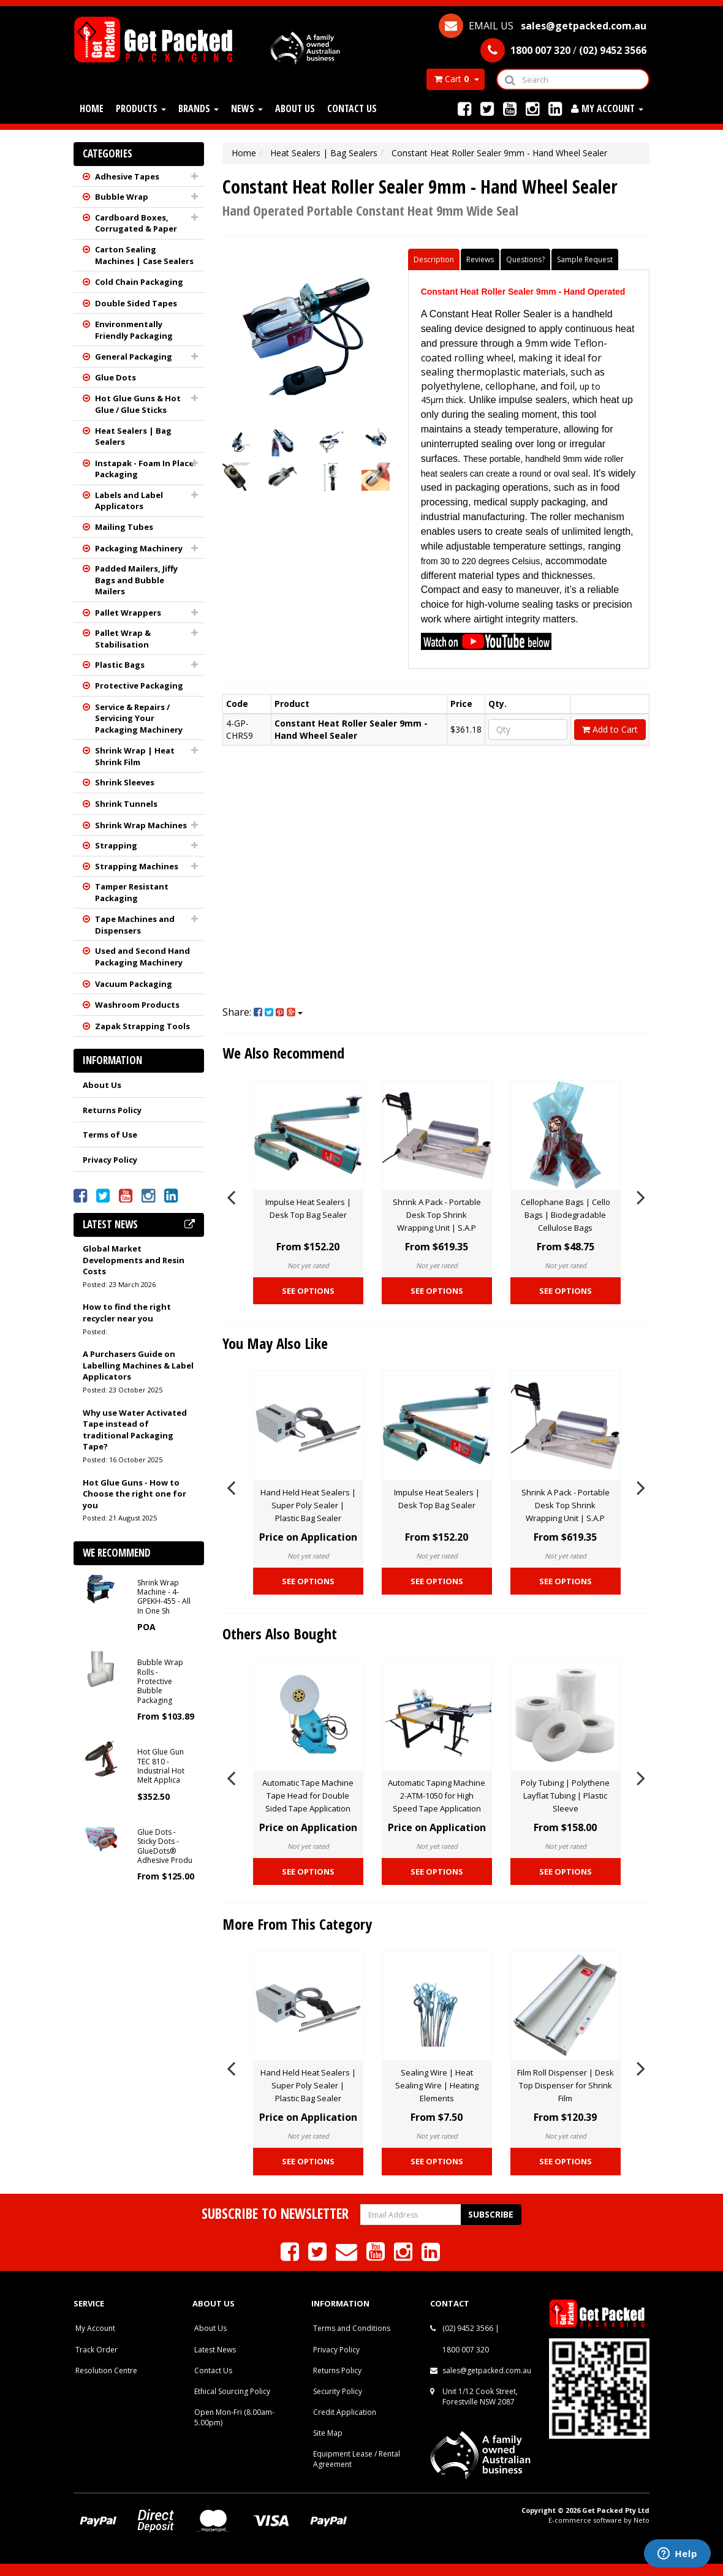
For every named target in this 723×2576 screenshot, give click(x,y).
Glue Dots (115, 377)
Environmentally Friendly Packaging (134, 330)
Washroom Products (137, 1004)
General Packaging (133, 356)
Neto (641, 2520)
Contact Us (352, 108)
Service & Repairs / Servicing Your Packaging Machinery (139, 718)
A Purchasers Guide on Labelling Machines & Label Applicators (138, 1365)
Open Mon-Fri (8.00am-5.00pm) (234, 2417)
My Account (95, 2328)
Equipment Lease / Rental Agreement (356, 2459)
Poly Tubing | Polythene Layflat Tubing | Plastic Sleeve (565, 1795)
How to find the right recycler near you (127, 1312)
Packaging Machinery (139, 548)
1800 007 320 (465, 2349)
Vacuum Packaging (133, 983)
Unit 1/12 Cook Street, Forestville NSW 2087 (480, 2396)
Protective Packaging (139, 685)
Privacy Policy (110, 1159)
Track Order (96, 2349)
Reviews (480, 259)
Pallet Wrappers (128, 612)
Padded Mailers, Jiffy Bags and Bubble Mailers (136, 580)
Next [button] (640, 1195)
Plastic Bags (120, 664)
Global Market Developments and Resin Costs (133, 1260)
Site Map (328, 2433)
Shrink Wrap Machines (141, 825)
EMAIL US (542, 25)
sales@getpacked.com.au (486, 2370)
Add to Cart (610, 729)
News (247, 108)
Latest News (215, 2349)
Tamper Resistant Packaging (131, 892)
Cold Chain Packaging (139, 281)
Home (92, 108)
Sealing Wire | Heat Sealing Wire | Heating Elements (437, 2085)
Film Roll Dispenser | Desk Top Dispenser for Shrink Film (565, 2085)
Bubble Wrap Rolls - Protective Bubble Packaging (160, 1681)
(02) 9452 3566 (467, 2328)
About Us (295, 108)
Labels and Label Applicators (129, 500)
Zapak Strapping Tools (142, 1026)
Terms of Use (110, 1134)
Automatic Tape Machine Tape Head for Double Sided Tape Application (308, 1795)
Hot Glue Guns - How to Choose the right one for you (134, 1494)
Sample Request (585, 259)
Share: (262, 1012)
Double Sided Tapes (136, 303)
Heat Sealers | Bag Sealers (133, 436)
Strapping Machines (136, 866)
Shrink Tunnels (126, 803)
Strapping (116, 845)
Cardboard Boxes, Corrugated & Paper (136, 223)
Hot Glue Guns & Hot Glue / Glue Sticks (138, 404)
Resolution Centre (106, 2370)
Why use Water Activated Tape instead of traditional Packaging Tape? (135, 1429)
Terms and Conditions (351, 2328)
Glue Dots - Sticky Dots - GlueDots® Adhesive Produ (164, 1846)
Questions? (525, 259)
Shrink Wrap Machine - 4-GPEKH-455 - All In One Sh (164, 1596)
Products (141, 108)
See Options (308, 1290)
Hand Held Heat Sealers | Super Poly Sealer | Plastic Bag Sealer (308, 1505)
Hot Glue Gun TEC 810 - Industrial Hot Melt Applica (160, 1766)
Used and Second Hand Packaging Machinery (142, 956)
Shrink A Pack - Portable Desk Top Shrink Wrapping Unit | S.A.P (437, 1214)
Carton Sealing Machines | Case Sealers (144, 255)
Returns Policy (112, 1110)
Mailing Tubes (124, 526)
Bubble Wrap (121, 196)
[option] (308, 1195)
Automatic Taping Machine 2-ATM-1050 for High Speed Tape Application (436, 1795)
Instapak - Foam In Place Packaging (144, 469)
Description (434, 259)
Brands (198, 108)
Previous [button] (231, 1195)
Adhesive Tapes (127, 176)
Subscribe (490, 2214)
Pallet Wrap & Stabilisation (123, 638)
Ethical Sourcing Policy (232, 2391)
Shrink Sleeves (124, 782)
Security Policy (337, 2391)
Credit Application (344, 2412)
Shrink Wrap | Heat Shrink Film (135, 756)
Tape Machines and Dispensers (135, 924)
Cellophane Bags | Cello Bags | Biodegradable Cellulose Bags (565, 1214)
